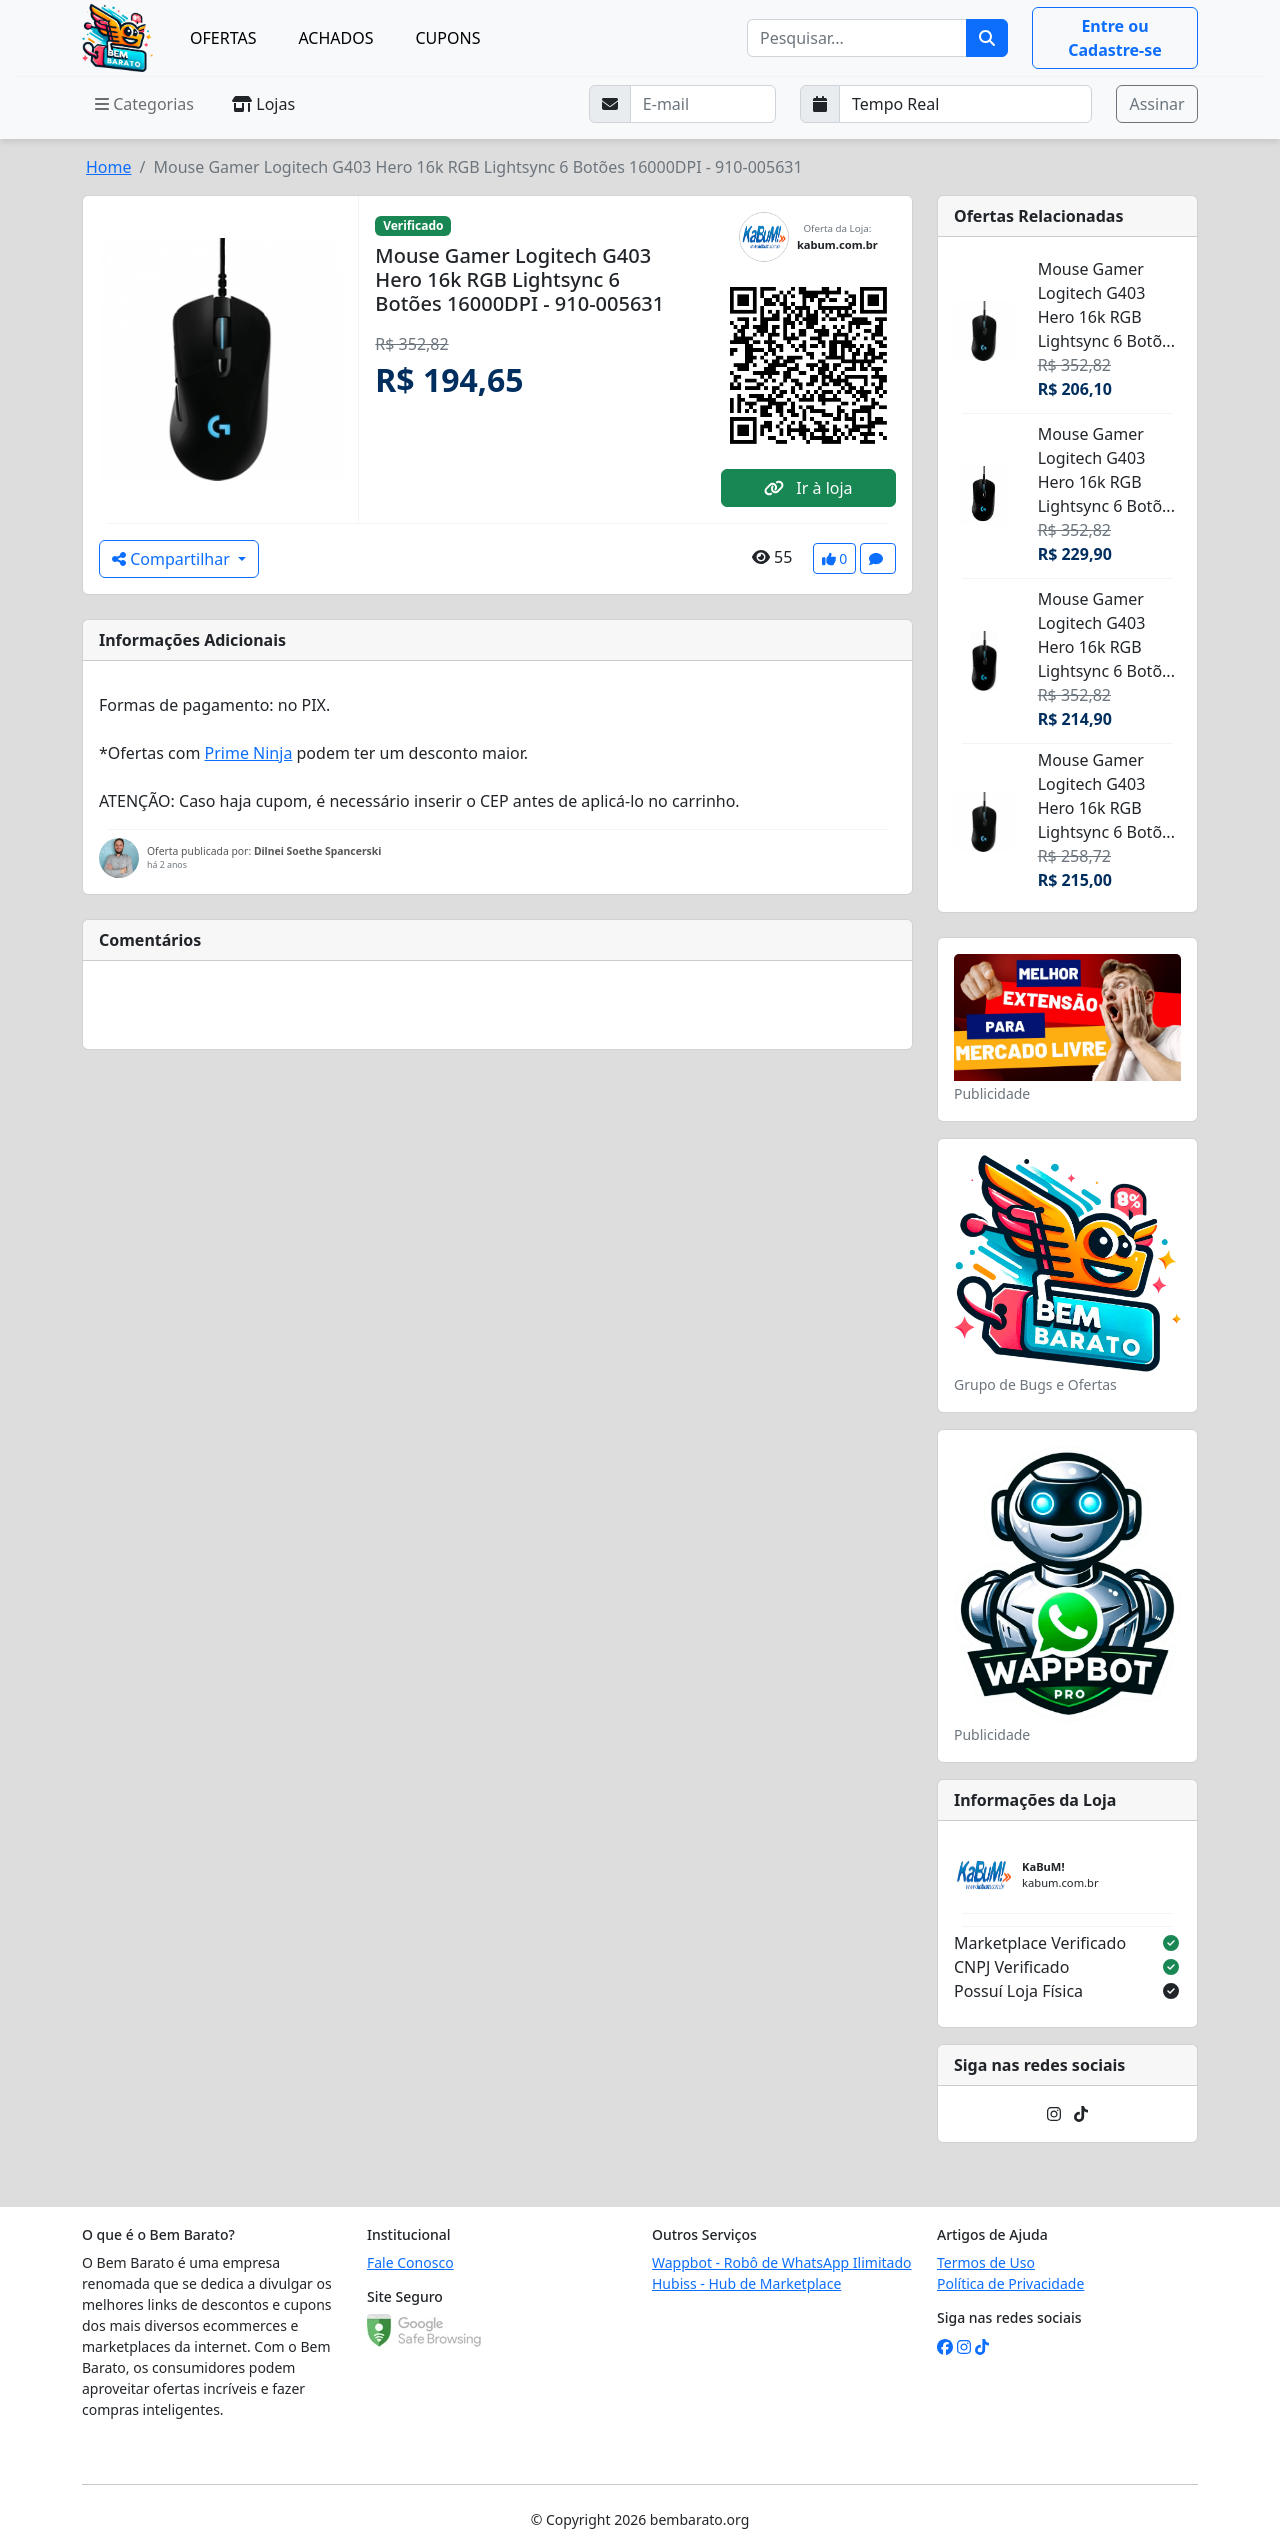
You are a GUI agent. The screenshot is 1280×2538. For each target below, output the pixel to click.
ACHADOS (335, 38)
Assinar (1156, 104)
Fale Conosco (410, 2262)
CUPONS (448, 38)
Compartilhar (173, 559)
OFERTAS (223, 38)
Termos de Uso (986, 2262)
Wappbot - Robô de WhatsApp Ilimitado (782, 2262)
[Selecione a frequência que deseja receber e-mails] (966, 104)
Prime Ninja (249, 753)
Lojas (263, 104)
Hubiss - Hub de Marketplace (746, 2283)
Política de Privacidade (1010, 2283)
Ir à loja (808, 488)
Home (109, 167)
